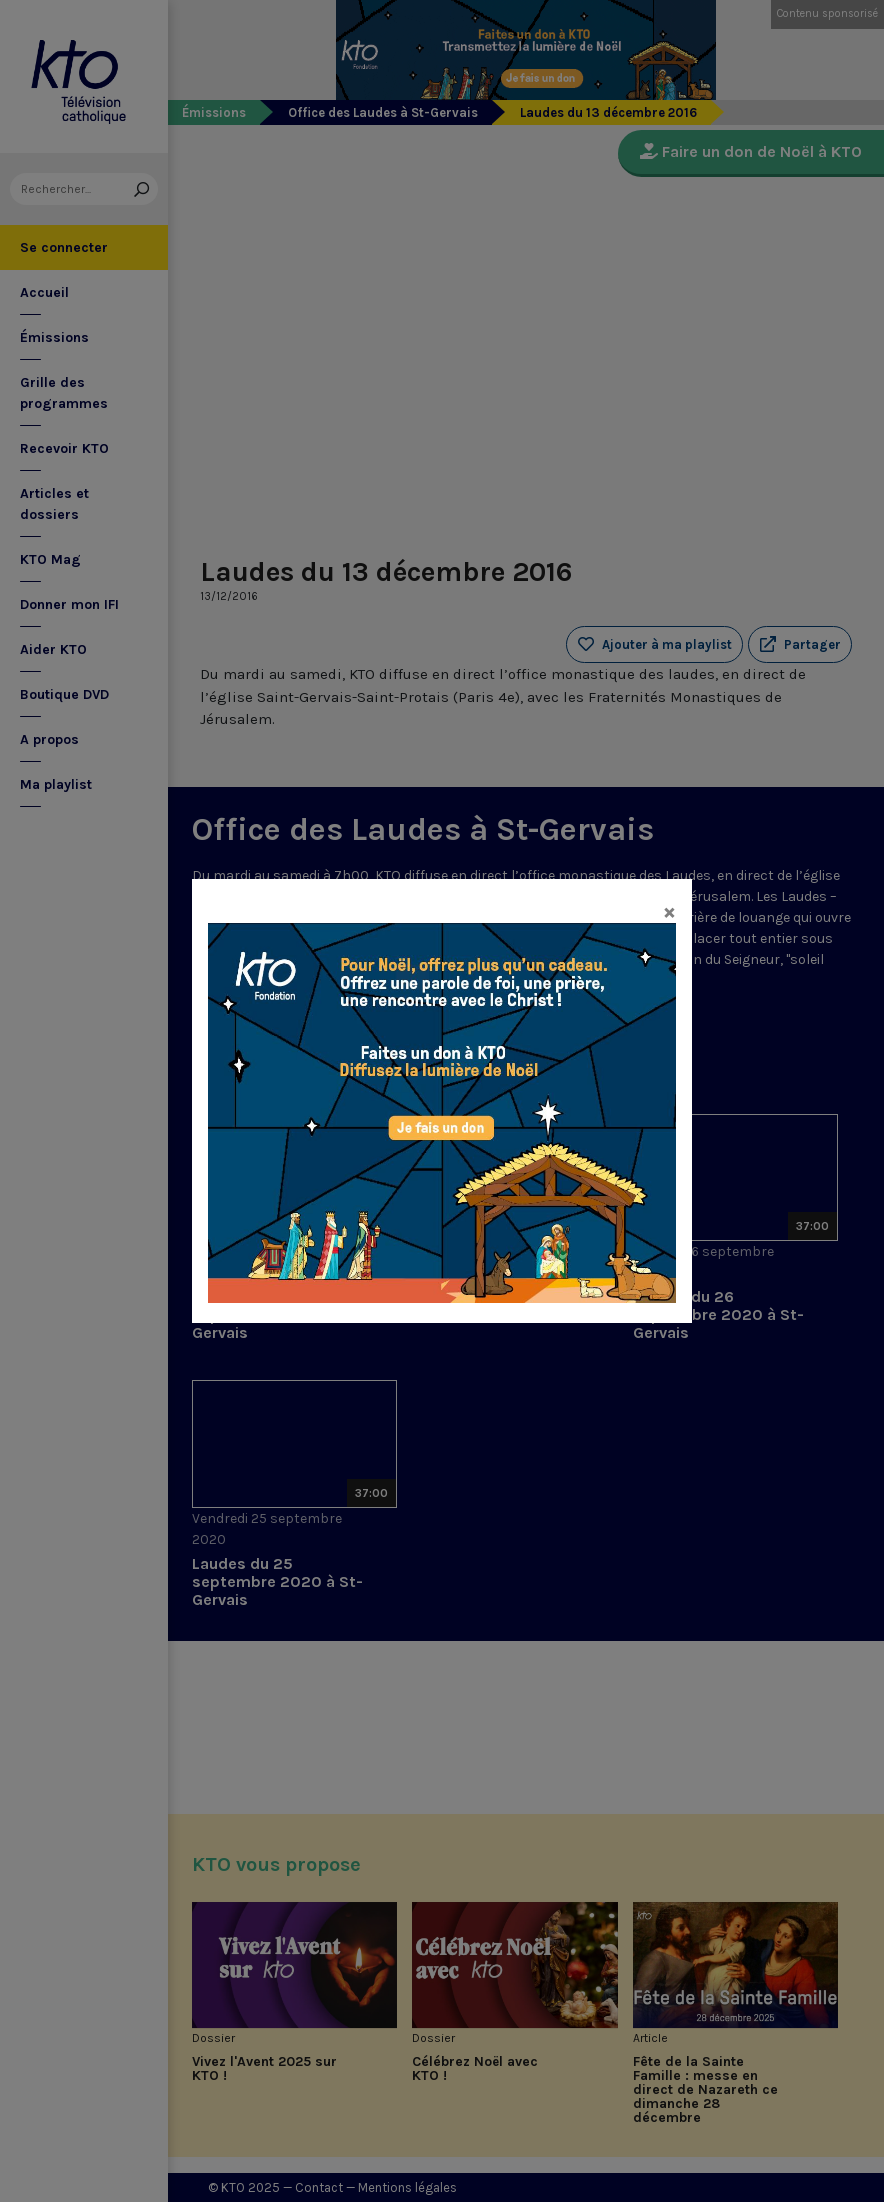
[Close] (669, 911)
